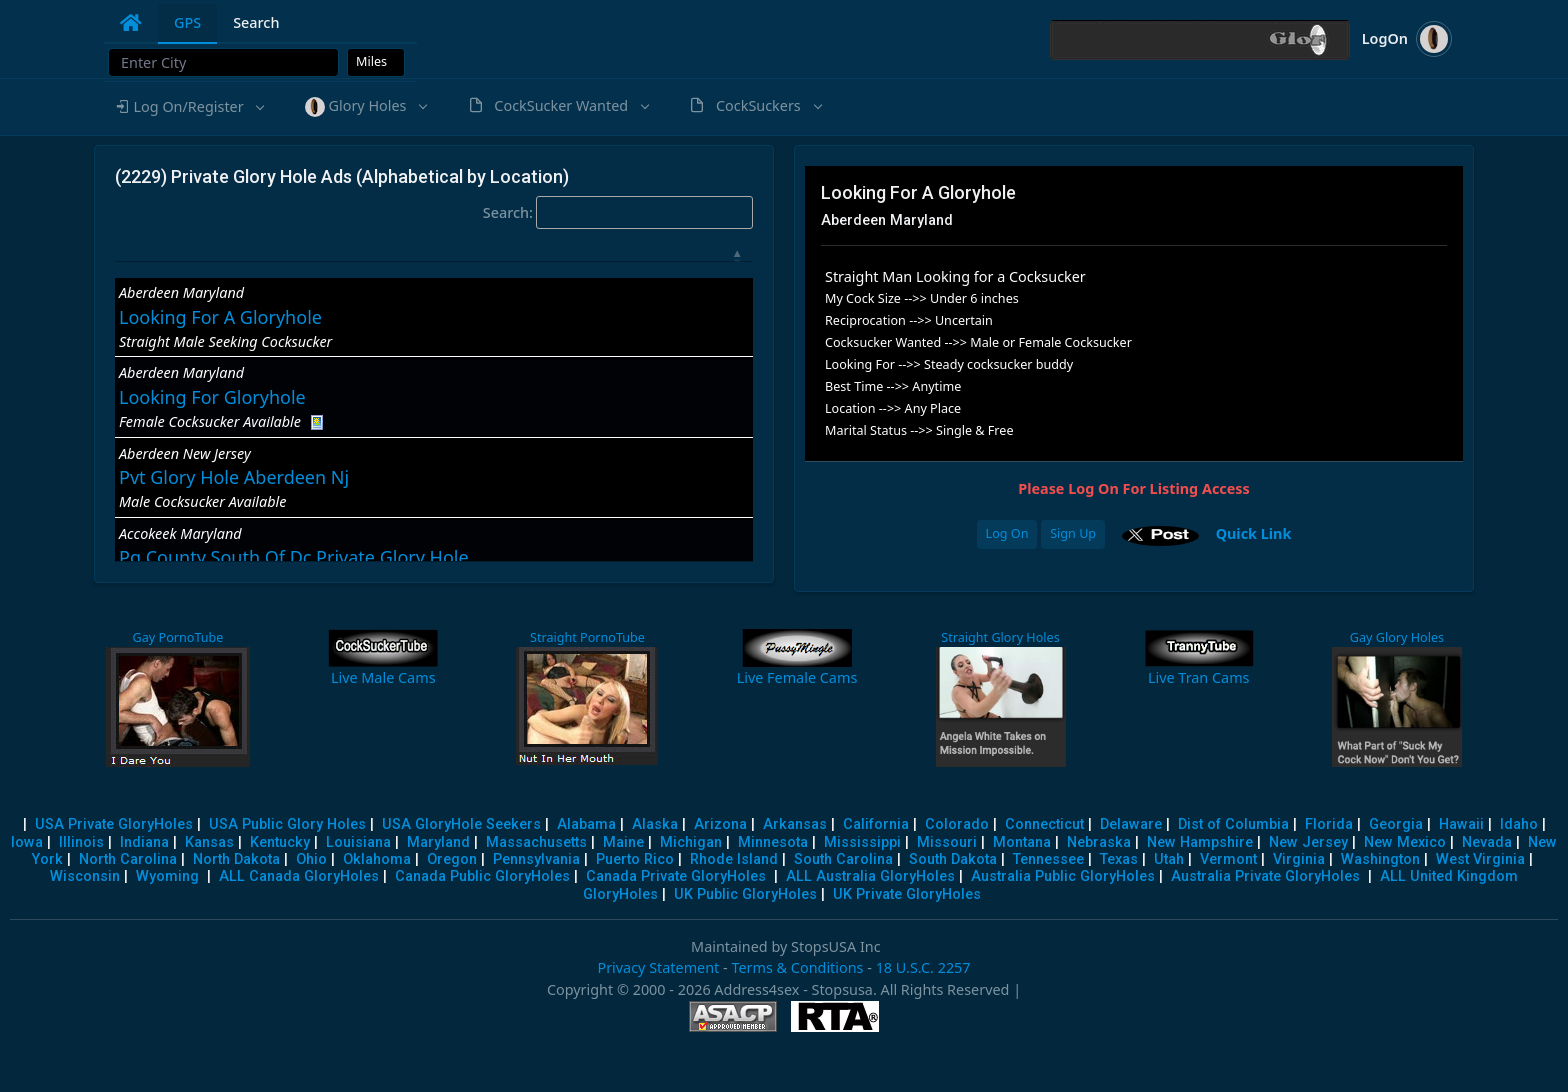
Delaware (1131, 824)
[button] (189, 107)
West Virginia (1480, 859)
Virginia (1299, 859)
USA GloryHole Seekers (461, 824)
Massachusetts (536, 842)
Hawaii (1461, 824)
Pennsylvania (536, 859)
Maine (623, 842)
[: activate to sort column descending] (434, 257)
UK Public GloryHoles (745, 894)
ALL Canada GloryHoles (299, 876)
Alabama (586, 824)
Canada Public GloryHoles (482, 876)
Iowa (27, 842)
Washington (1380, 859)
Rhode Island (734, 859)
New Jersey (1308, 842)
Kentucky (280, 842)
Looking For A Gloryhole (220, 317)
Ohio (311, 859)
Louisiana (358, 842)
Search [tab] (256, 22)
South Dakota (953, 859)
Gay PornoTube (176, 637)
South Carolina (843, 859)
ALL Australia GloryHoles (870, 876)
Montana (1022, 842)
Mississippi (862, 842)
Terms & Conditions (797, 967)
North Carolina (128, 859)
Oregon (452, 859)
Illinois (81, 842)
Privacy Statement (658, 967)
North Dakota (236, 859)
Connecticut (1044, 824)
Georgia (1396, 824)
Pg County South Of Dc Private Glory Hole (294, 557)
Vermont (1228, 859)
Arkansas (795, 824)
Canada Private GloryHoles (676, 876)
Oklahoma (377, 859)
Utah (1169, 859)
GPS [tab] (187, 22)
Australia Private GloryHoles (1265, 876)
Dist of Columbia (1233, 824)
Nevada (1487, 842)
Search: (618, 213)
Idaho (1519, 824)
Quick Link (1254, 533)
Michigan (691, 842)
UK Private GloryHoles (907, 894)
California (876, 824)
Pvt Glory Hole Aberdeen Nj (234, 477)
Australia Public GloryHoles (1063, 876)
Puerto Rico (635, 859)
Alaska (655, 824)
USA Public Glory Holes (287, 824)
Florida (1329, 824)
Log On (1007, 533)
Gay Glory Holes (1397, 637)
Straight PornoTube (584, 637)
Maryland (438, 842)
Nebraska (1099, 842)
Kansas (209, 842)
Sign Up (1073, 533)
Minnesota (773, 842)
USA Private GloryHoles (114, 824)
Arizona (720, 824)
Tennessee (1048, 859)
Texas (1119, 859)
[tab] (131, 23)
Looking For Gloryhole (212, 397)
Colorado (957, 824)
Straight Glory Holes (998, 637)
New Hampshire (1200, 842)
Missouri (947, 842)
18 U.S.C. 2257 (923, 967)
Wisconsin (85, 876)
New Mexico (1405, 842)
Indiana (144, 842)
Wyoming (167, 876)
